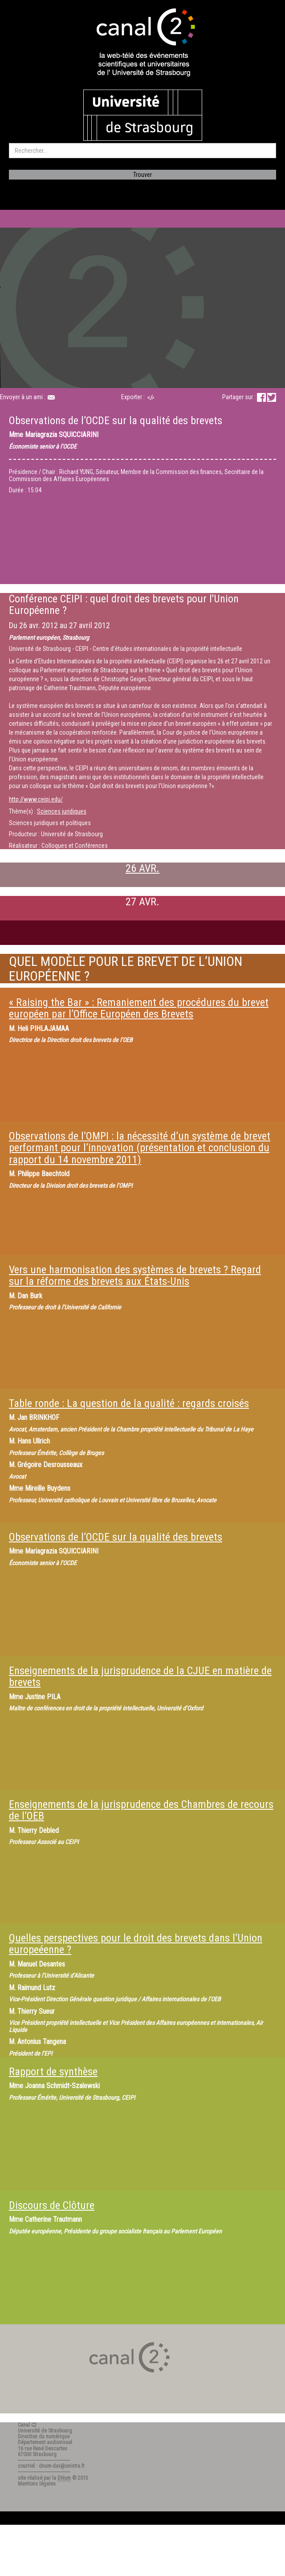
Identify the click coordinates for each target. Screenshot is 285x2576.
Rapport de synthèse (53, 2071)
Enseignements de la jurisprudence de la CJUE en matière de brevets (140, 1676)
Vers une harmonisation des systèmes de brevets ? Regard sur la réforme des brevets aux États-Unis (135, 1275)
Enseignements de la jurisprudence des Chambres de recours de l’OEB (141, 1810)
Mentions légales (37, 2484)
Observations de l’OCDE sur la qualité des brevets (115, 1537)
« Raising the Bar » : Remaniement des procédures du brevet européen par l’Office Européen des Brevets (139, 1008)
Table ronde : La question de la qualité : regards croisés (129, 1403)
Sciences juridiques (61, 811)
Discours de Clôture (51, 2205)
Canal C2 (27, 2425)
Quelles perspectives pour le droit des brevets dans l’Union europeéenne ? (135, 1944)
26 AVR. (142, 868)
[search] (142, 150)
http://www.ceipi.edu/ (36, 799)
